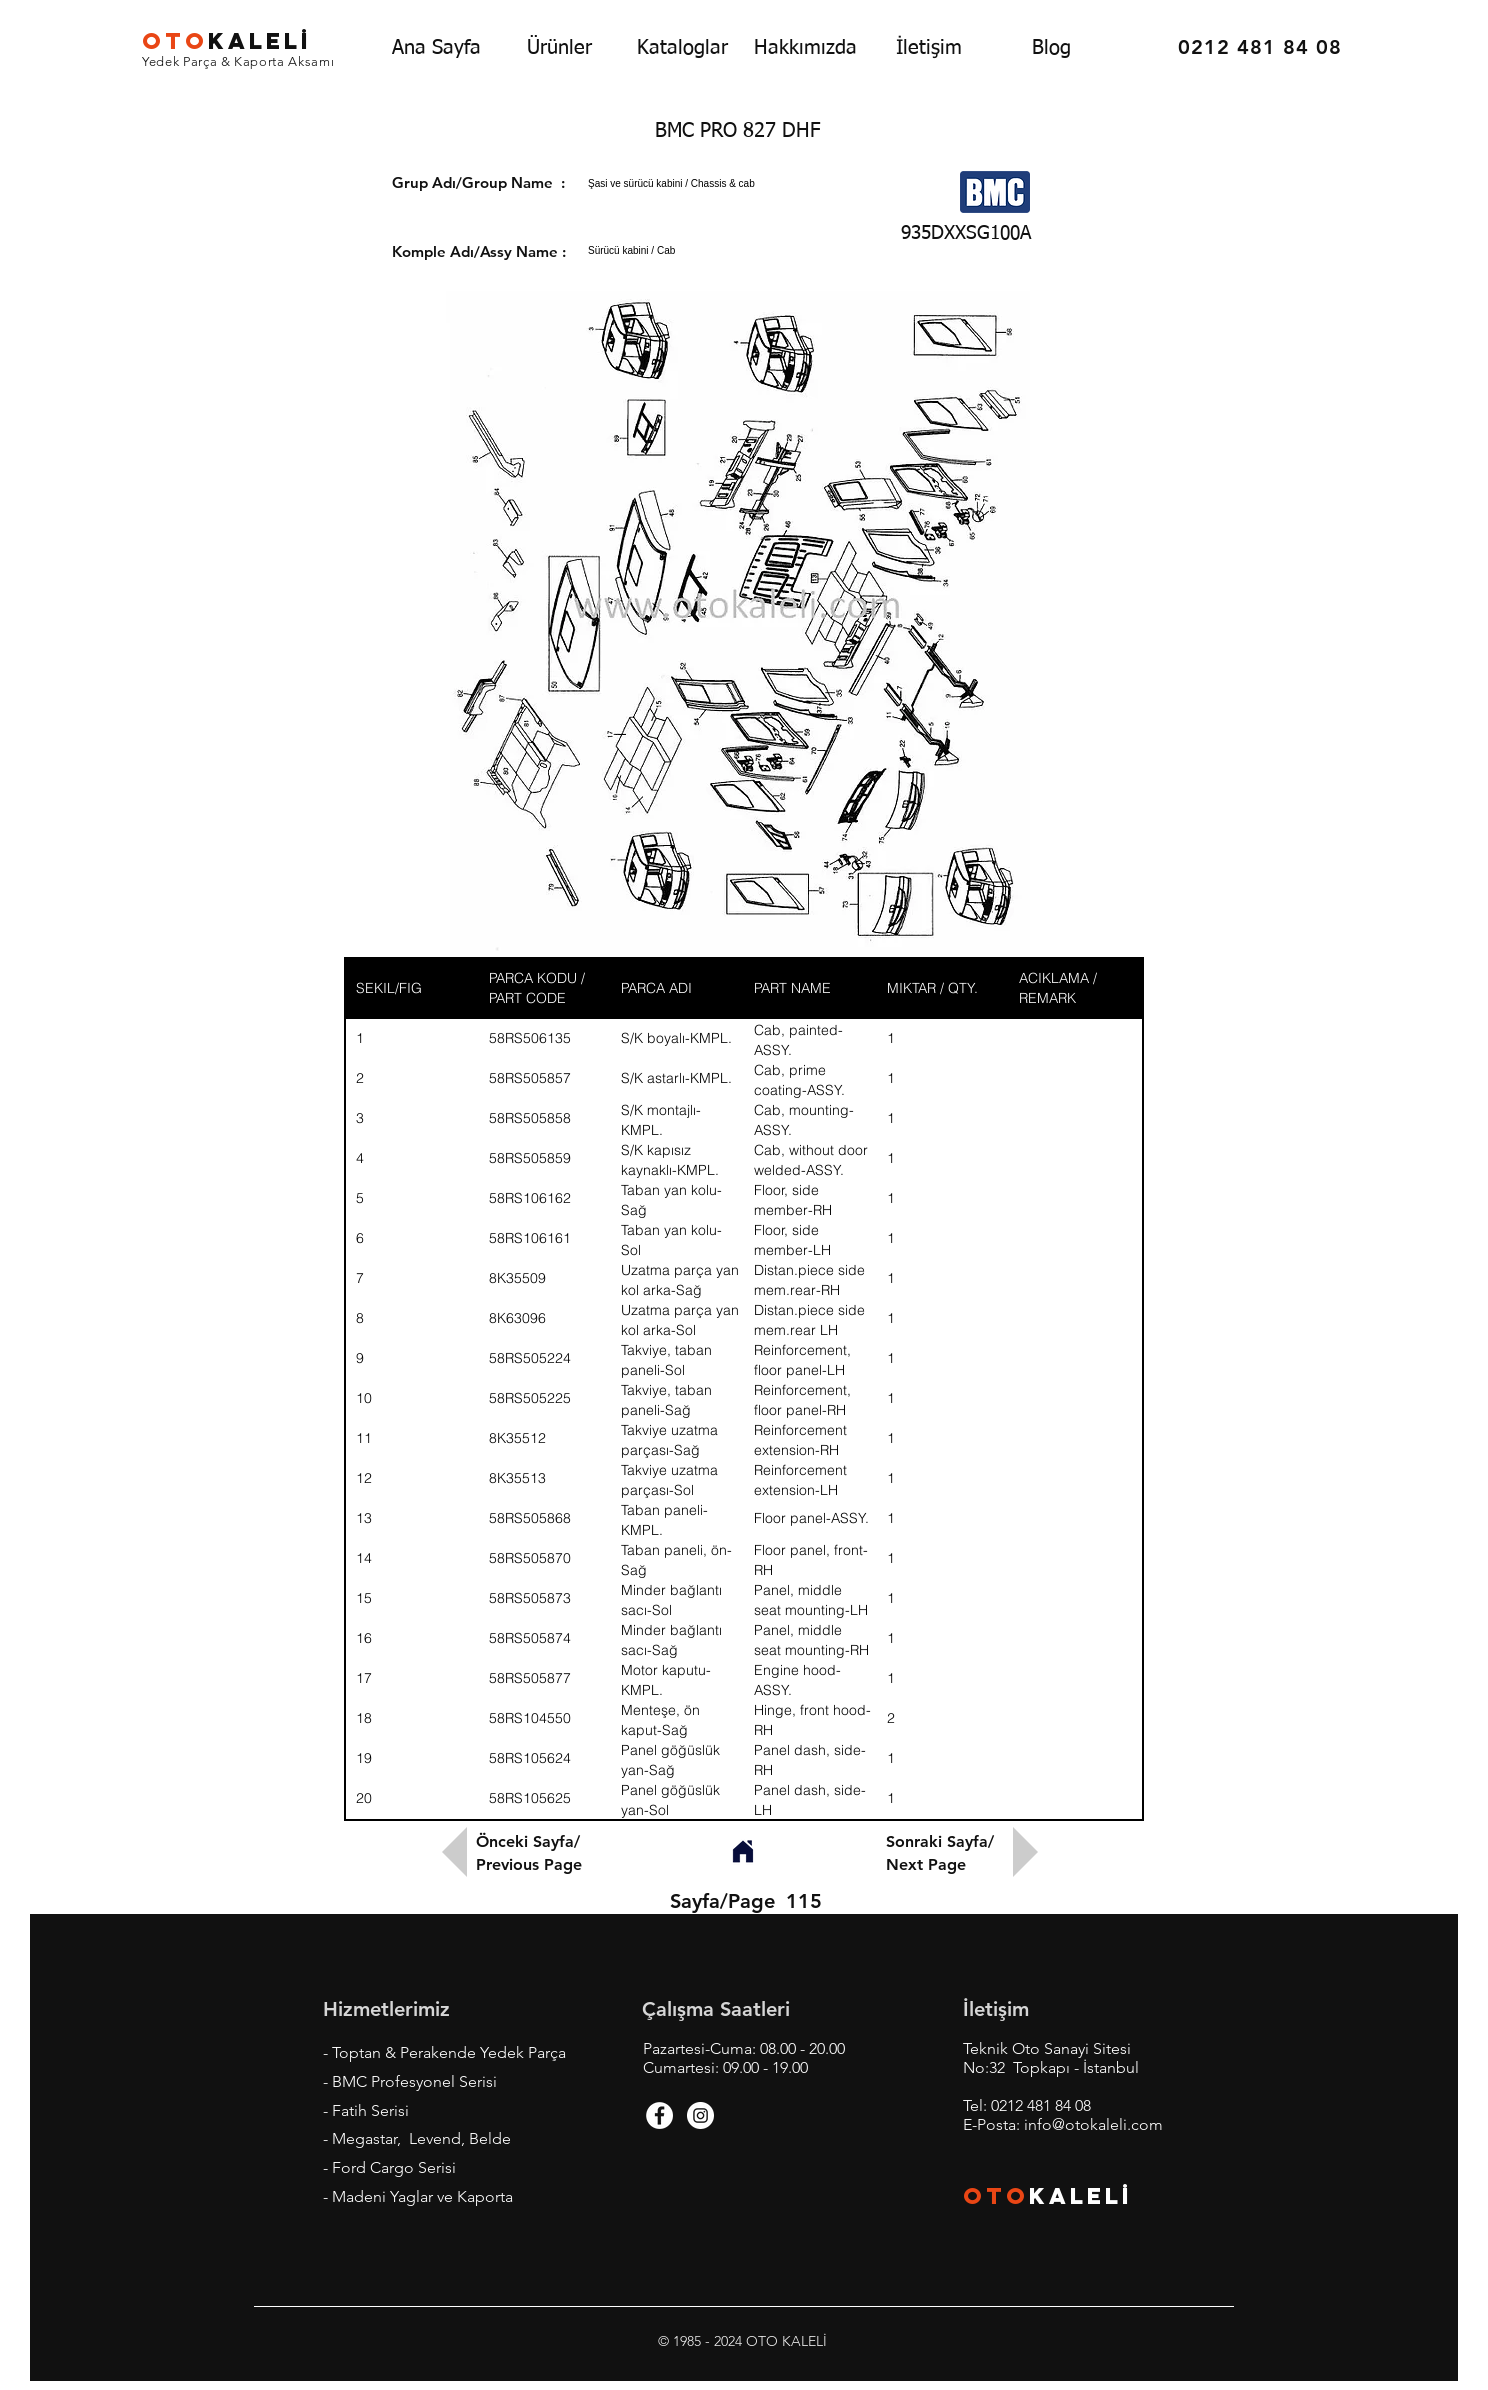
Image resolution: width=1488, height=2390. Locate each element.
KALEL (227, 41)
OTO (996, 2196)
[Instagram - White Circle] (700, 2115)
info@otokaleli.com (1093, 2124)
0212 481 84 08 (1041, 2105)
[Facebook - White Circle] (659, 2115)
